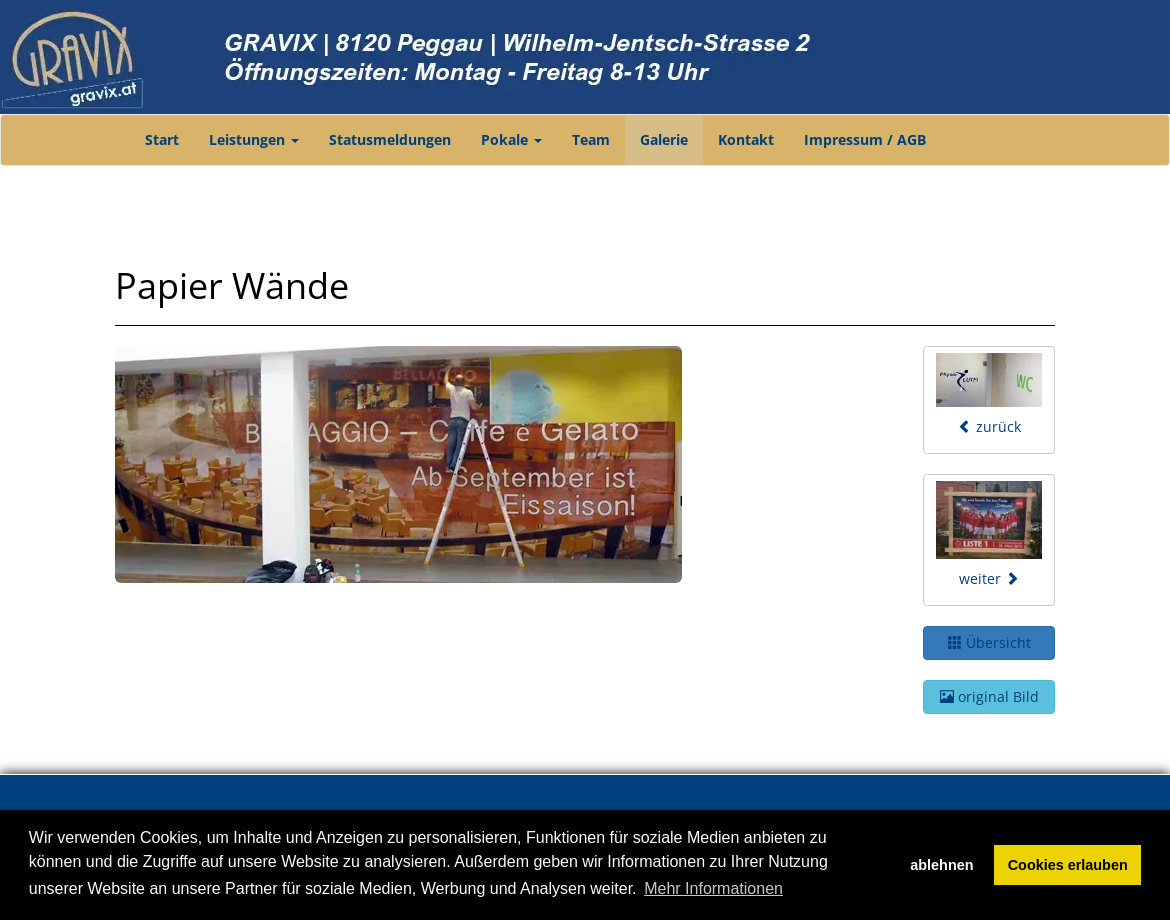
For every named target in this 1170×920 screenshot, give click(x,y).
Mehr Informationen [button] (713, 888)
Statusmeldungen (390, 139)
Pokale (511, 139)
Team (591, 139)
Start (162, 139)
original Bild (989, 696)
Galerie (664, 139)
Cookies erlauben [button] (1068, 865)
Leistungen (254, 139)
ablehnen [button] (941, 865)
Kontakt (746, 139)
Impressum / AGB (865, 139)
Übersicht (989, 642)
